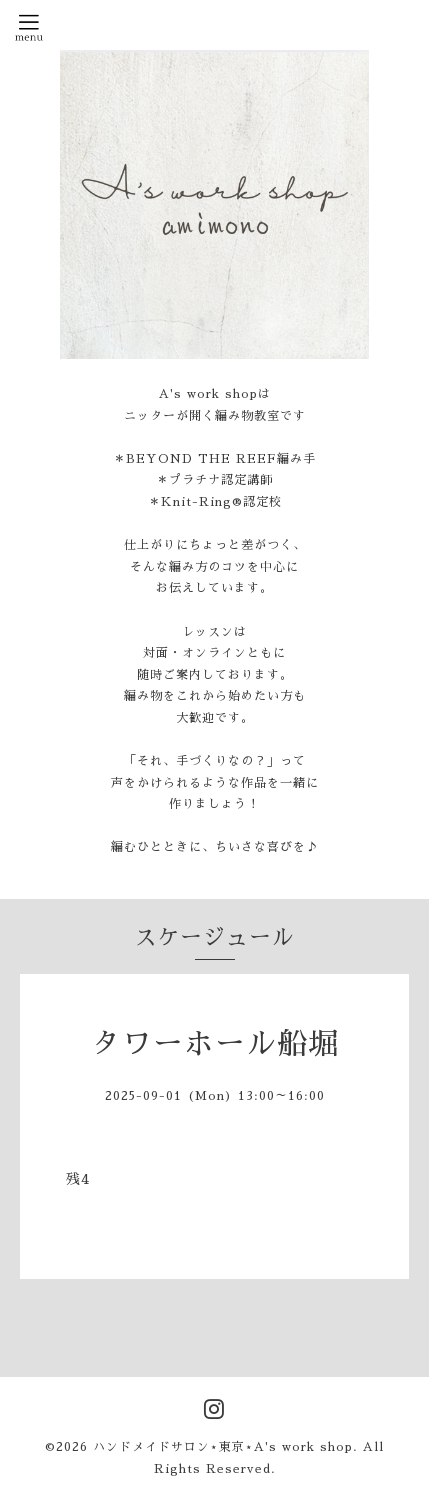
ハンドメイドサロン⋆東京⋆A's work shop (223, 1447)
